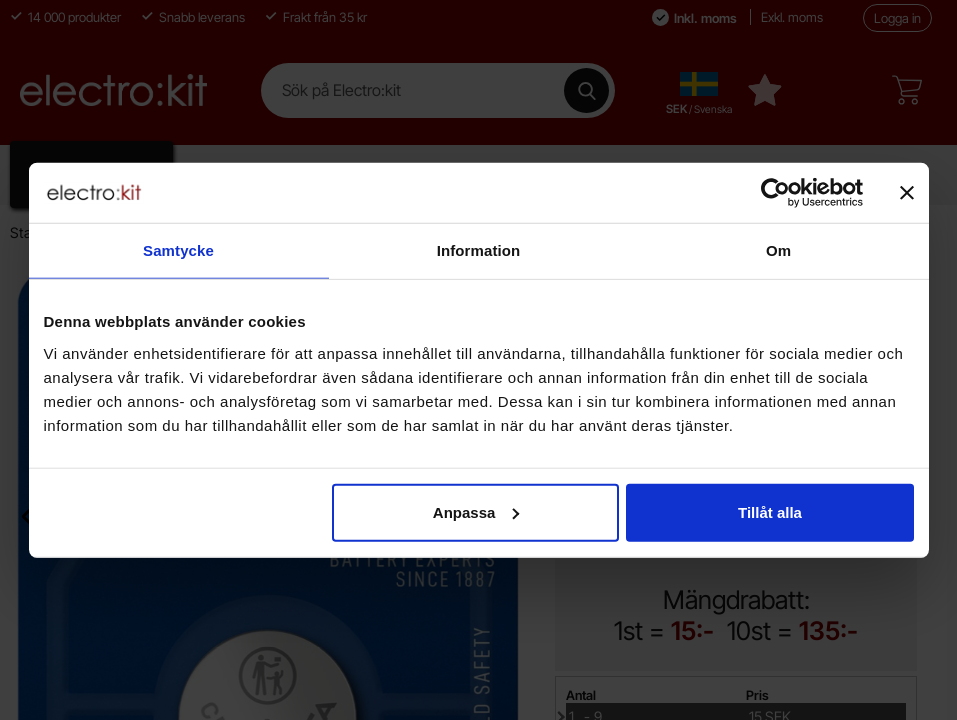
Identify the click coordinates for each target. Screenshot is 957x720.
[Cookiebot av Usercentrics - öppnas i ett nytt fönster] (775, 193)
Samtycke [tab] (178, 250)
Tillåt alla (770, 511)
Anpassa (476, 511)
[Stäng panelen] (907, 193)
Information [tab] (479, 250)
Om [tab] (778, 250)
